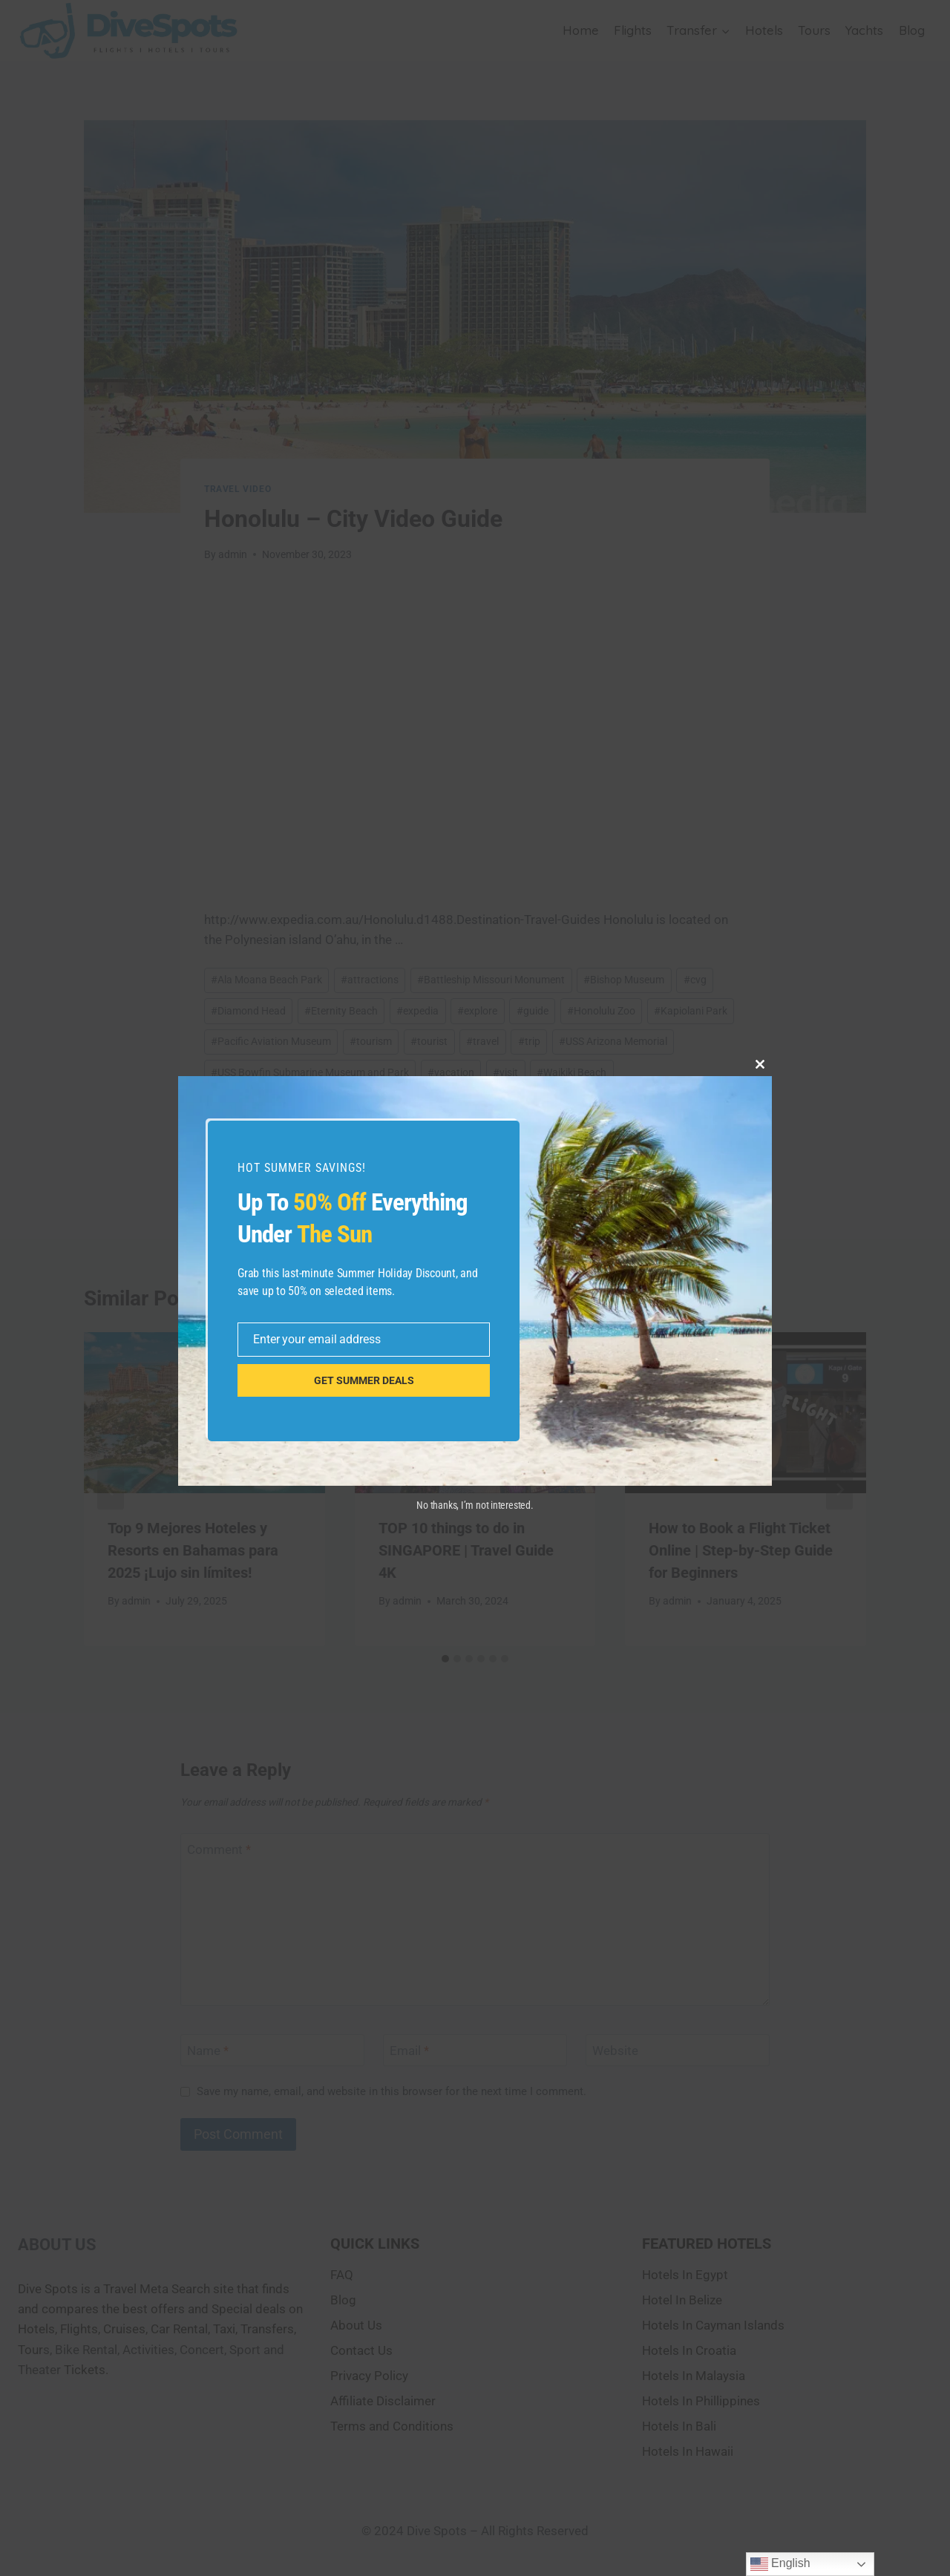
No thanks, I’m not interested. (474, 1505)
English (780, 2564)
